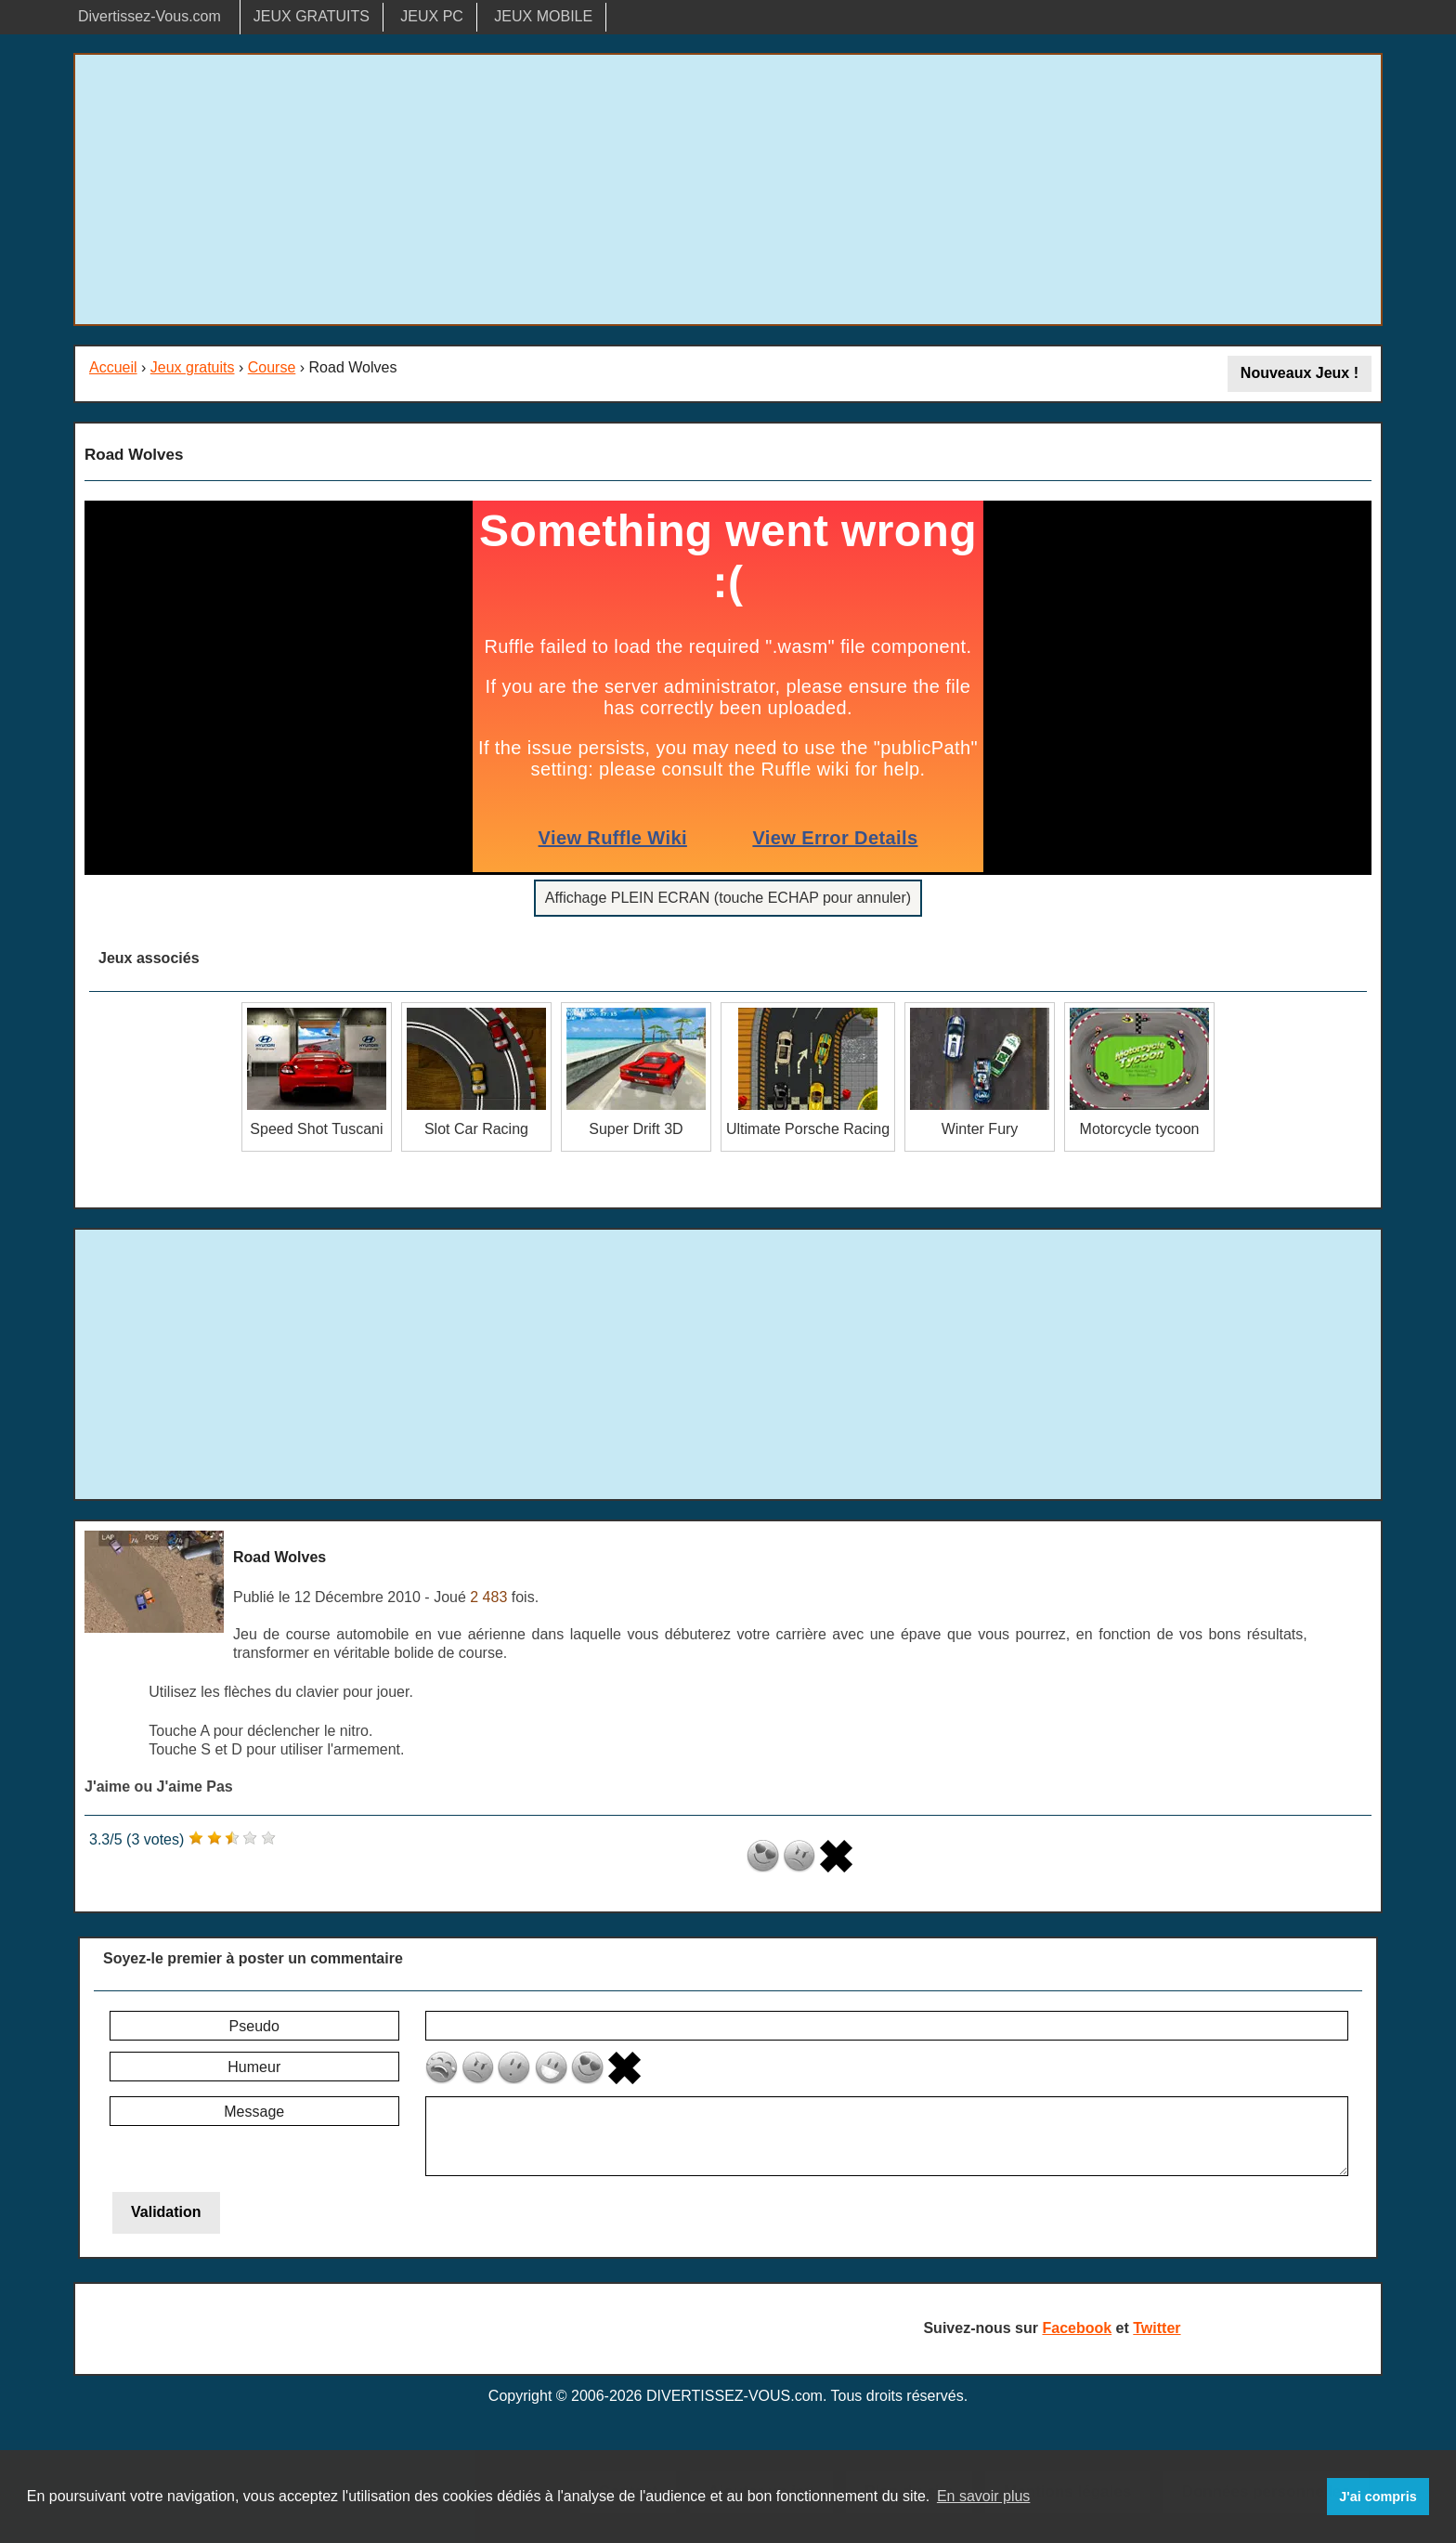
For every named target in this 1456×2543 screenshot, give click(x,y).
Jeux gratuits (192, 367)
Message (254, 2111)
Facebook (1077, 2328)
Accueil (113, 367)
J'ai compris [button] (1377, 2496)
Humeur (254, 2067)
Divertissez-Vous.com (149, 16)
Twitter (1156, 2328)
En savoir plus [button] (984, 2496)
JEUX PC (431, 16)
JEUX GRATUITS (312, 16)
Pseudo (254, 2026)
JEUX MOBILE (543, 16)
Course (272, 367)
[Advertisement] (728, 189)
